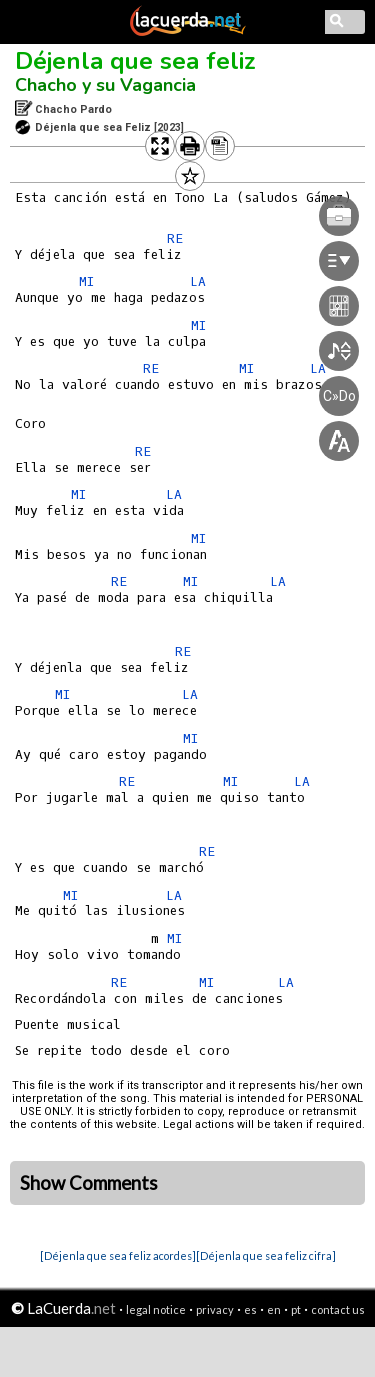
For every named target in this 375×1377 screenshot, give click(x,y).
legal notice (156, 1309)
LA (190, 694)
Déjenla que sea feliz (135, 61)
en (274, 1309)
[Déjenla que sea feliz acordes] (118, 1255)
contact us (338, 1309)
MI (86, 281)
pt (296, 1309)
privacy (215, 1309)
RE (183, 651)
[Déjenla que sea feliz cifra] (266, 1255)
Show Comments (89, 1183)
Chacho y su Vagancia (105, 85)
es (250, 1309)
